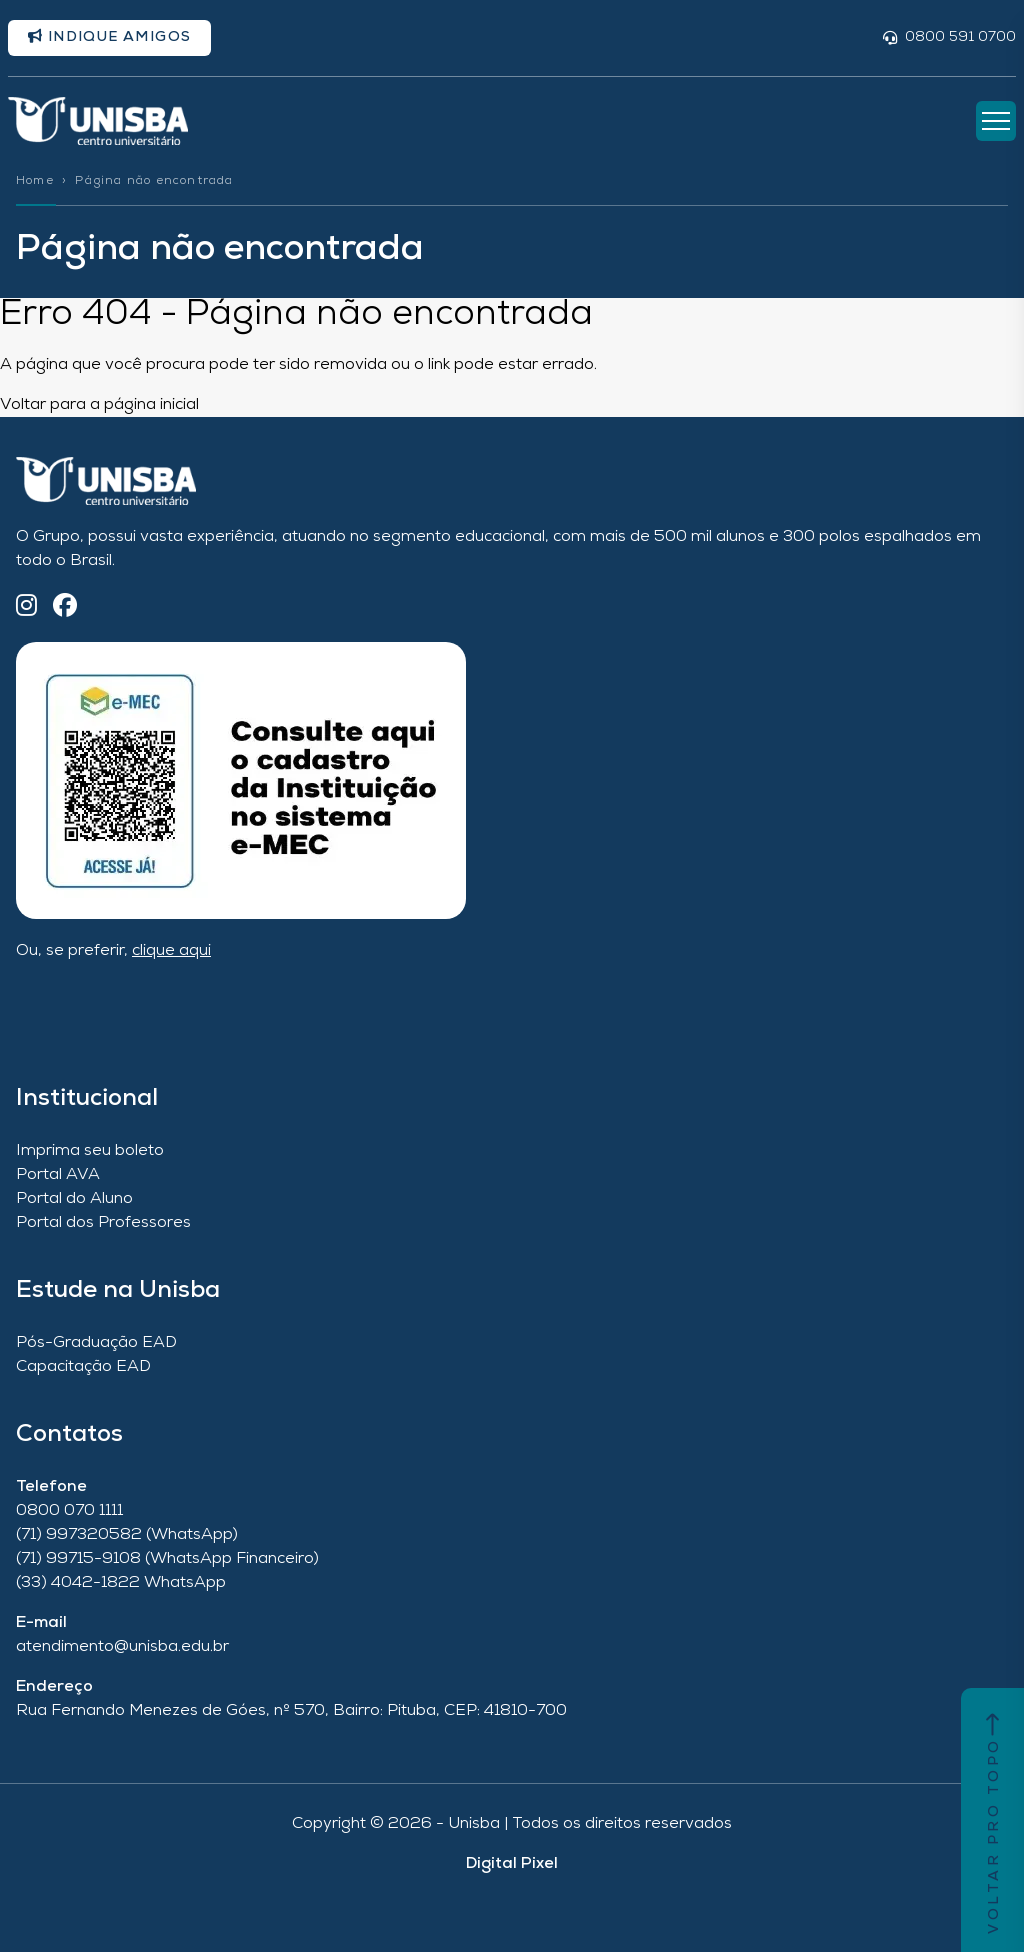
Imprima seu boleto (90, 1151)
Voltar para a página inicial (99, 405)
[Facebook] (65, 607)
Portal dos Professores (103, 1223)
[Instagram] (26, 607)
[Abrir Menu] (996, 121)
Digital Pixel (512, 1864)
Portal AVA (58, 1175)
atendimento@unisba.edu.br (122, 1647)
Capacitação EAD (83, 1367)
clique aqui (171, 951)
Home (35, 181)
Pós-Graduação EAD (96, 1343)
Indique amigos (109, 37)
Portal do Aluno (74, 1199)
